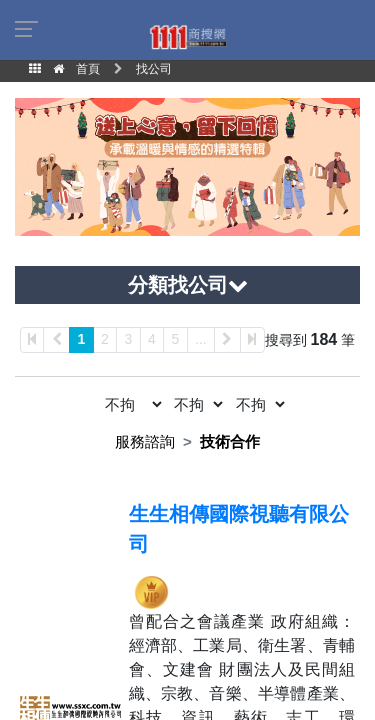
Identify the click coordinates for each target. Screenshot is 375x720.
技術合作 (230, 441)
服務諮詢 (145, 441)
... (201, 339)
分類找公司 (188, 285)
